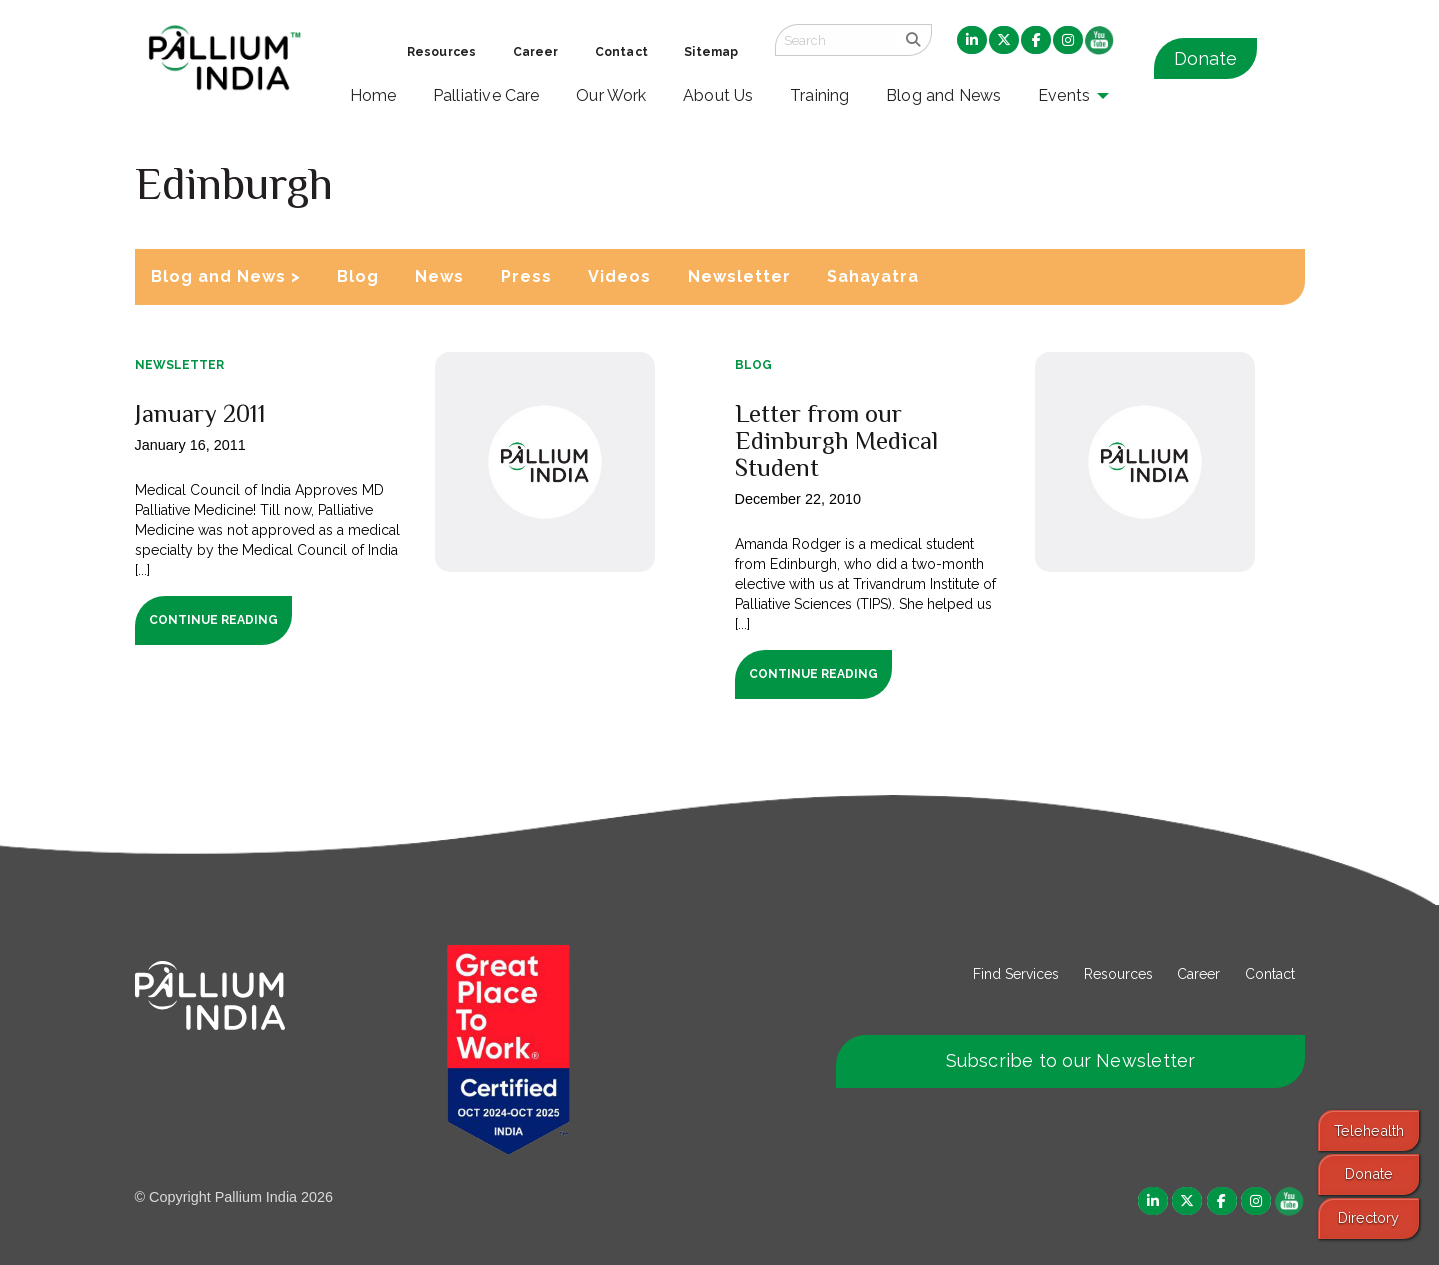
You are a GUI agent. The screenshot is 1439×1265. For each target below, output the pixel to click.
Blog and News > (226, 276)
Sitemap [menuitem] (711, 52)
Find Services (1016, 974)
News (439, 276)
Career (1198, 974)
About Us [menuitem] (718, 95)
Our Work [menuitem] (611, 95)
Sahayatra (873, 276)
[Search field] (835, 40)
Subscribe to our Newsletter (1071, 1060)
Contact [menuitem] (621, 52)
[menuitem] (972, 41)
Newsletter (739, 276)
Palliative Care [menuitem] (486, 95)
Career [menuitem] (536, 52)
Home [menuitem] (373, 95)
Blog (358, 276)
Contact (1270, 974)
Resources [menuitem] (441, 52)
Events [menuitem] (1064, 95)
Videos (619, 276)
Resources (1118, 974)
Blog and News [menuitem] (943, 95)
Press (526, 276)
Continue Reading (213, 620)
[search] (913, 40)
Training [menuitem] (820, 95)
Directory (1368, 1217)
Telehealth (1369, 1130)
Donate (1205, 58)
